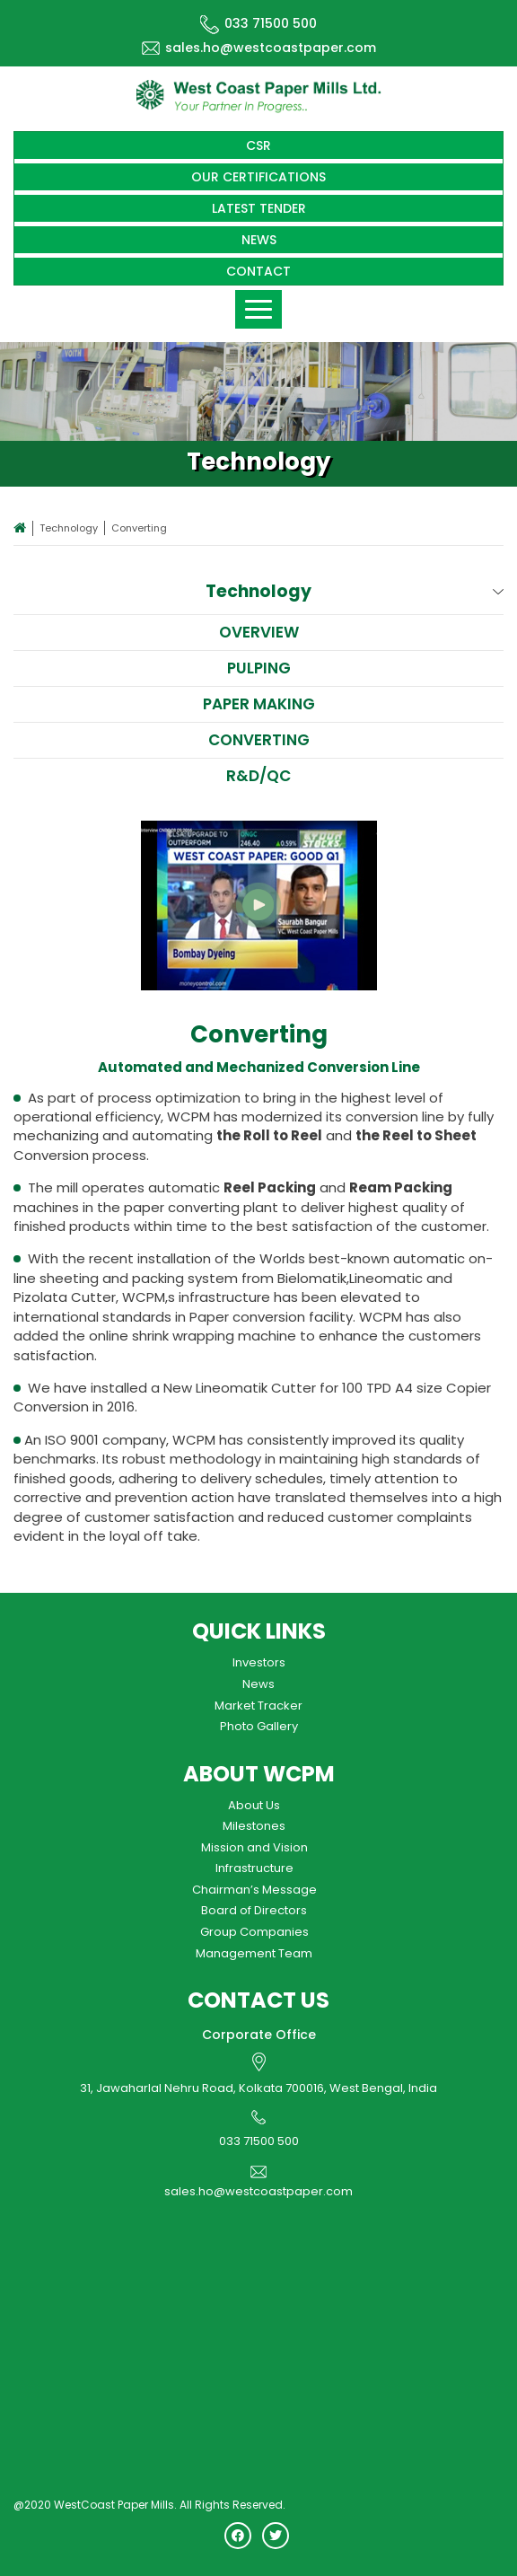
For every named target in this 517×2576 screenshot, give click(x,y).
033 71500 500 (258, 23)
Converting (259, 740)
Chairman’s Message (254, 1889)
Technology (68, 528)
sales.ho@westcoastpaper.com (258, 48)
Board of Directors (254, 1910)
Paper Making (259, 704)
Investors (258, 1662)
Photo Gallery (259, 1726)
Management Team (254, 1953)
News (258, 240)
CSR (258, 145)
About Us (254, 1805)
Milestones (254, 1825)
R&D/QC (258, 776)
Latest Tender (259, 208)
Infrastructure (254, 1868)
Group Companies (254, 1931)
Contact (258, 271)
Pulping (259, 668)
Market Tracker (258, 1705)
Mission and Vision (254, 1847)
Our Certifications (258, 177)
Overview (259, 632)
